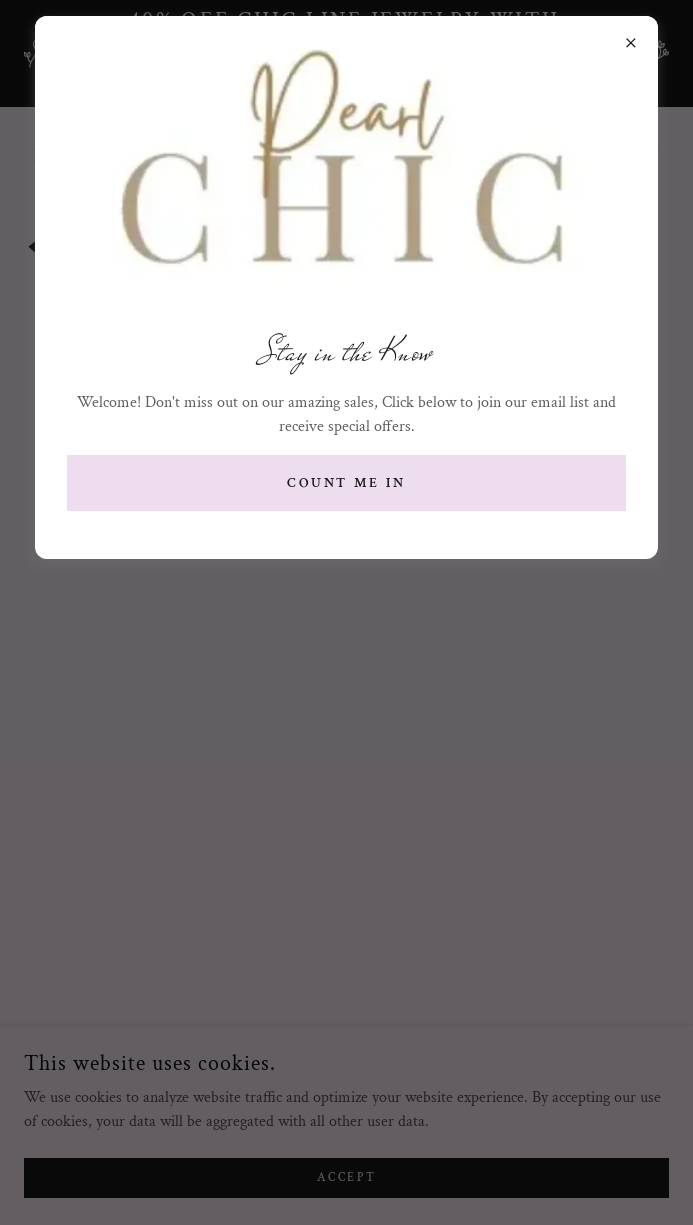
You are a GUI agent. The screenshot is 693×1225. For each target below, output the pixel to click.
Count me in (347, 483)
